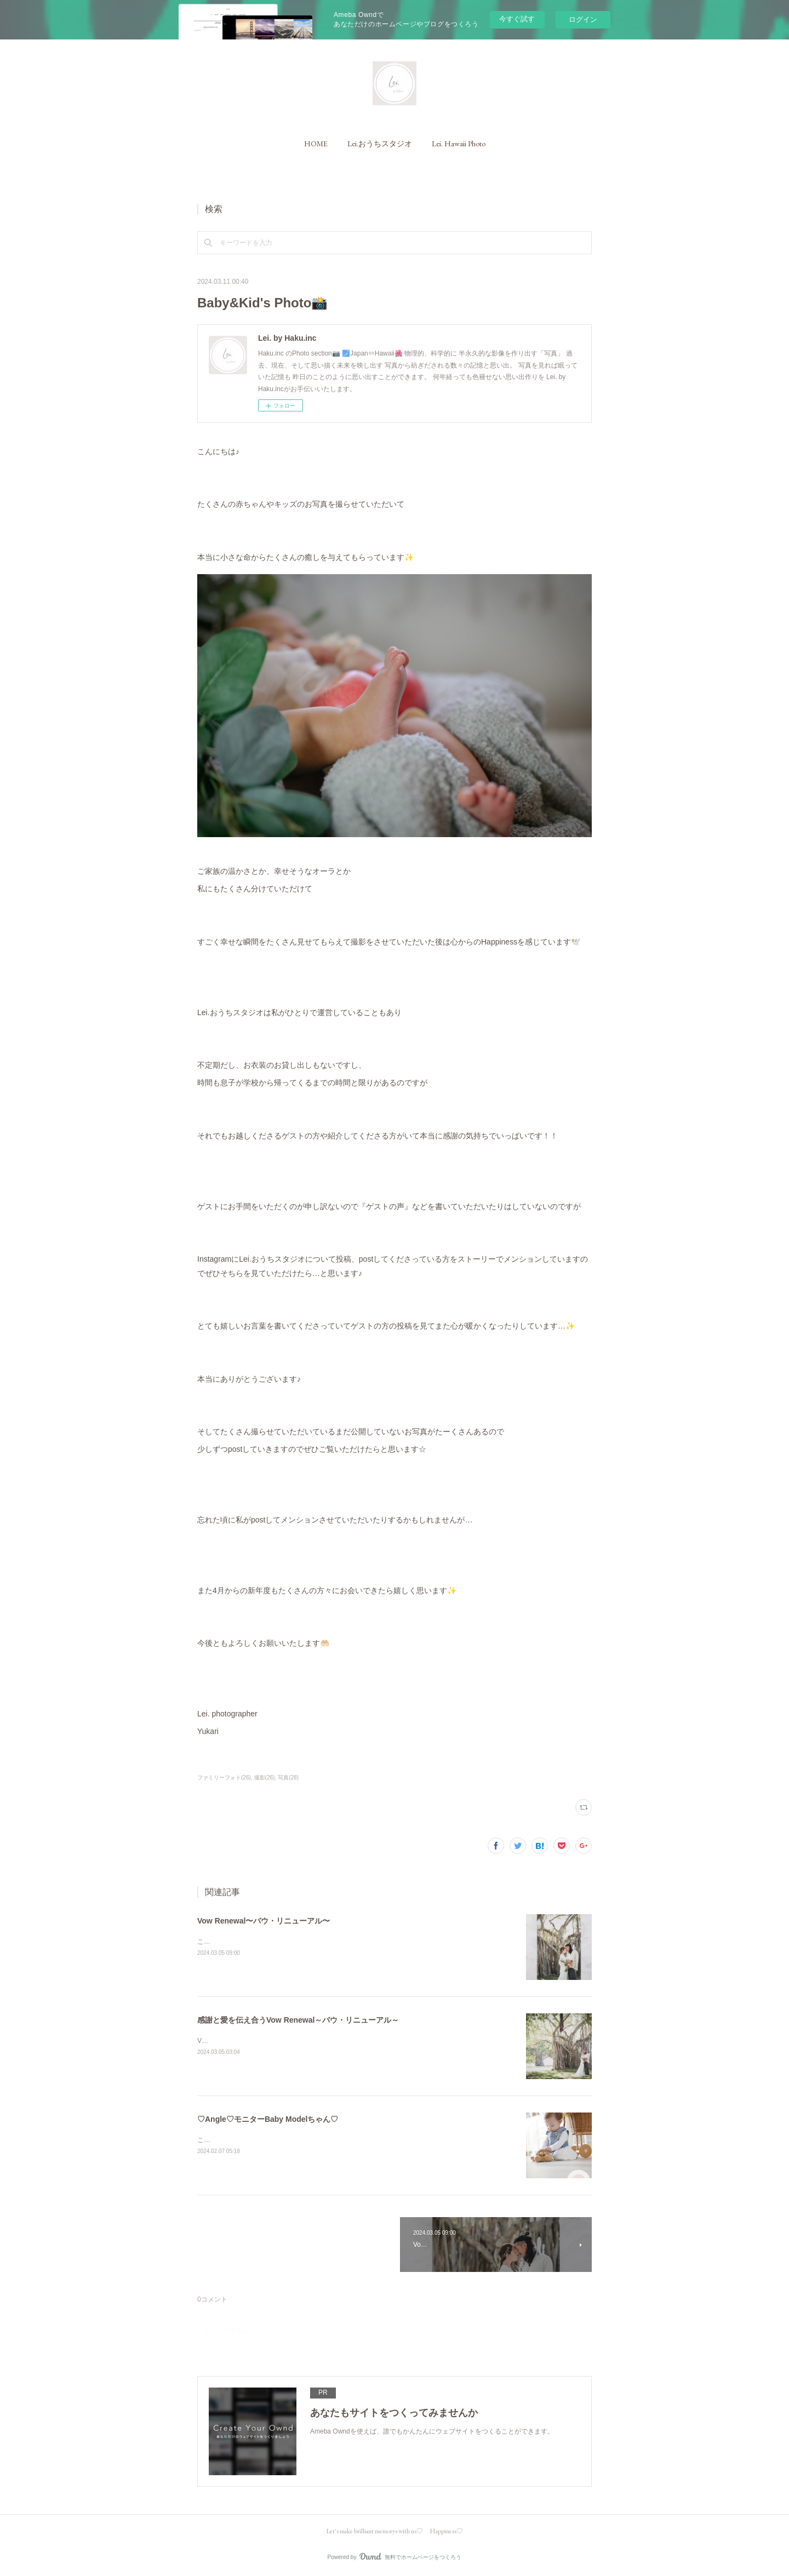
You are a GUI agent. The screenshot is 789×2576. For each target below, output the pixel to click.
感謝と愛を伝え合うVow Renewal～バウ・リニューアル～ (298, 2020)
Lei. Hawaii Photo (458, 143)
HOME (316, 143)
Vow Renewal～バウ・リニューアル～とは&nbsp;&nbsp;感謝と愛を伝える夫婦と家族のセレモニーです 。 (353, 2041)
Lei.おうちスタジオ (379, 143)
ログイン (583, 19)
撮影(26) (264, 1777)
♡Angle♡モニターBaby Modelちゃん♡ (267, 2119)
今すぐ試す (517, 19)
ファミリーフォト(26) (224, 1777)
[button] (316, 143)
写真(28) (288, 1777)
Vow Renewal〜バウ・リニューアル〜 (263, 1920)
